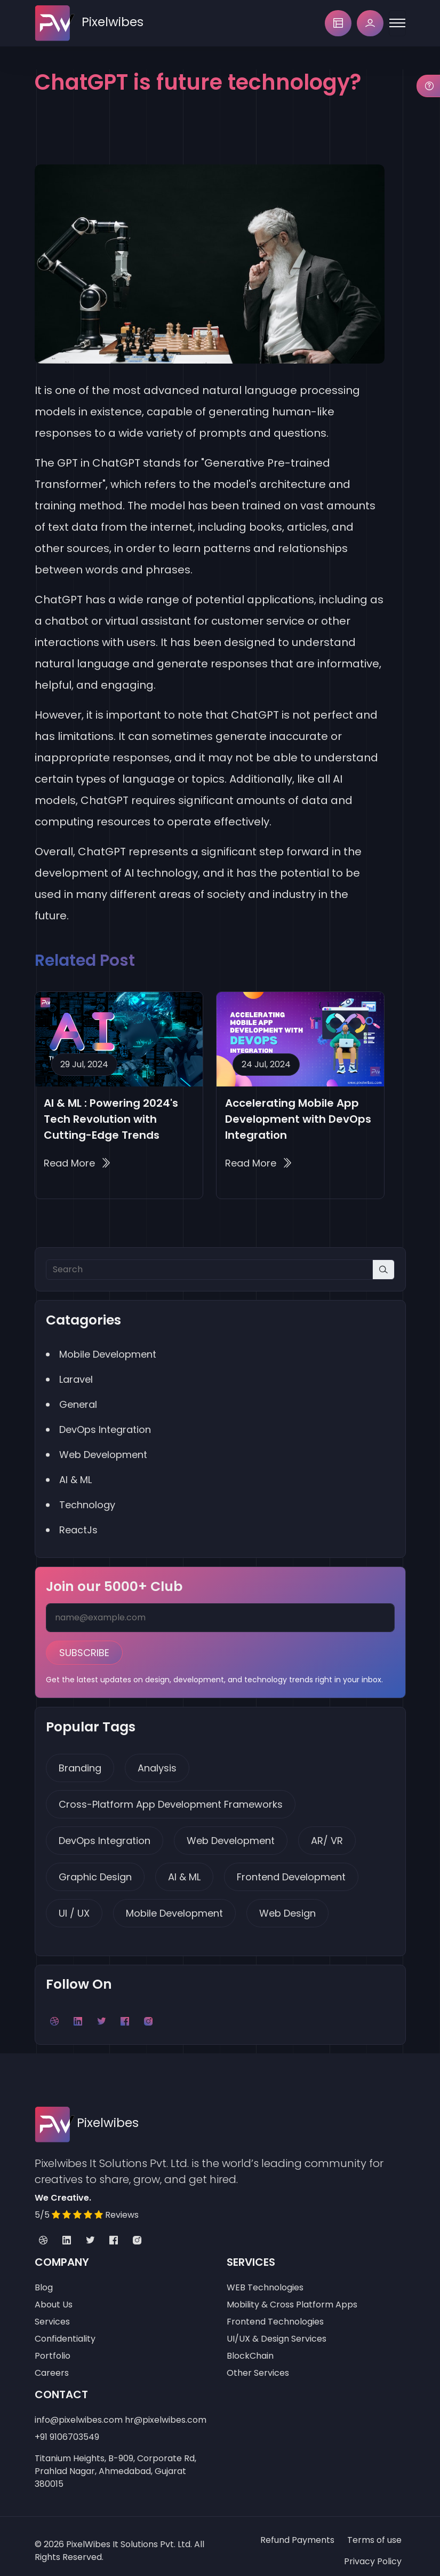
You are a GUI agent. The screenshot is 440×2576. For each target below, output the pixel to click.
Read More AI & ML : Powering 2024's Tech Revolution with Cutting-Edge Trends (77, 1163)
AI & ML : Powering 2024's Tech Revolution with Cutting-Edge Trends (111, 1119)
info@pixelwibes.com (79, 2411)
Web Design (287, 1906)
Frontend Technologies (275, 2312)
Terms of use (374, 2531)
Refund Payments (297, 2531)
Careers (52, 2364)
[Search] (209, 1268)
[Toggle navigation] (397, 23)
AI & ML (184, 1870)
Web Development (231, 1834)
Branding (80, 1761)
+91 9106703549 (67, 2428)
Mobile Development (174, 1906)
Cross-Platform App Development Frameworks (171, 1798)
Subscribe (84, 1648)
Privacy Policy (373, 2552)
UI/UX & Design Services (276, 2329)
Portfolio (52, 2347)
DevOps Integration (104, 1834)
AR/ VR (327, 1834)
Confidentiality (65, 2329)
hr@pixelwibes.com (165, 2411)
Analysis (157, 1761)
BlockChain (250, 2347)
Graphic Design (95, 1870)
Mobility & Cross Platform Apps (292, 2295)
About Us (54, 2295)
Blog (44, 2278)
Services (52, 2312)
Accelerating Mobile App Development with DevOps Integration (298, 1119)
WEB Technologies (265, 2278)
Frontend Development (291, 1870)
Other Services (258, 2364)
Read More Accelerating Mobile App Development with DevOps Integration (258, 1163)
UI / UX (74, 1906)
